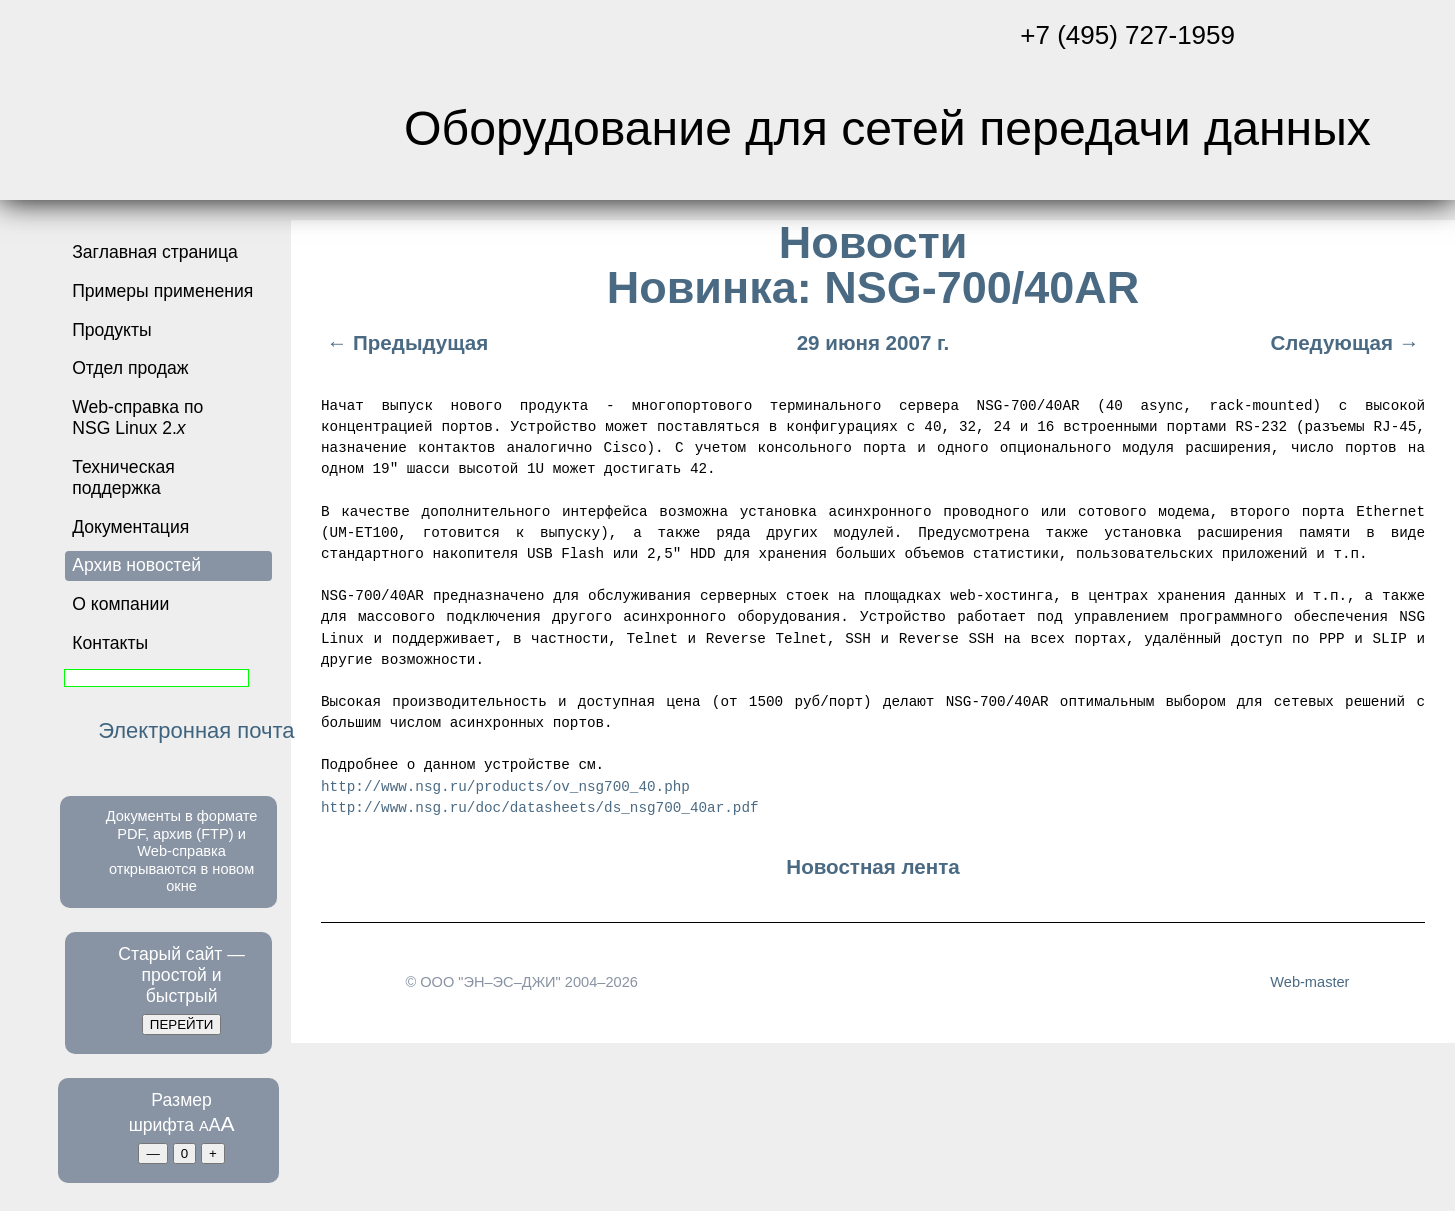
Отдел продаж (130, 368)
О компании (120, 604)
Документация (130, 527)
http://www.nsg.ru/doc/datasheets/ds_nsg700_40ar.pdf (539, 805)
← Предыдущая (404, 342)
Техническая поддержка (123, 477)
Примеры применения (162, 291)
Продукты (112, 330)
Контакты (110, 643)
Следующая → (1347, 342)
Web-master (1309, 981)
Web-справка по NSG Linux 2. (137, 417)
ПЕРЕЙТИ (182, 1024)
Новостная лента (872, 865)
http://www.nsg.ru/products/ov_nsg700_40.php (505, 784)
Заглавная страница (155, 252)
